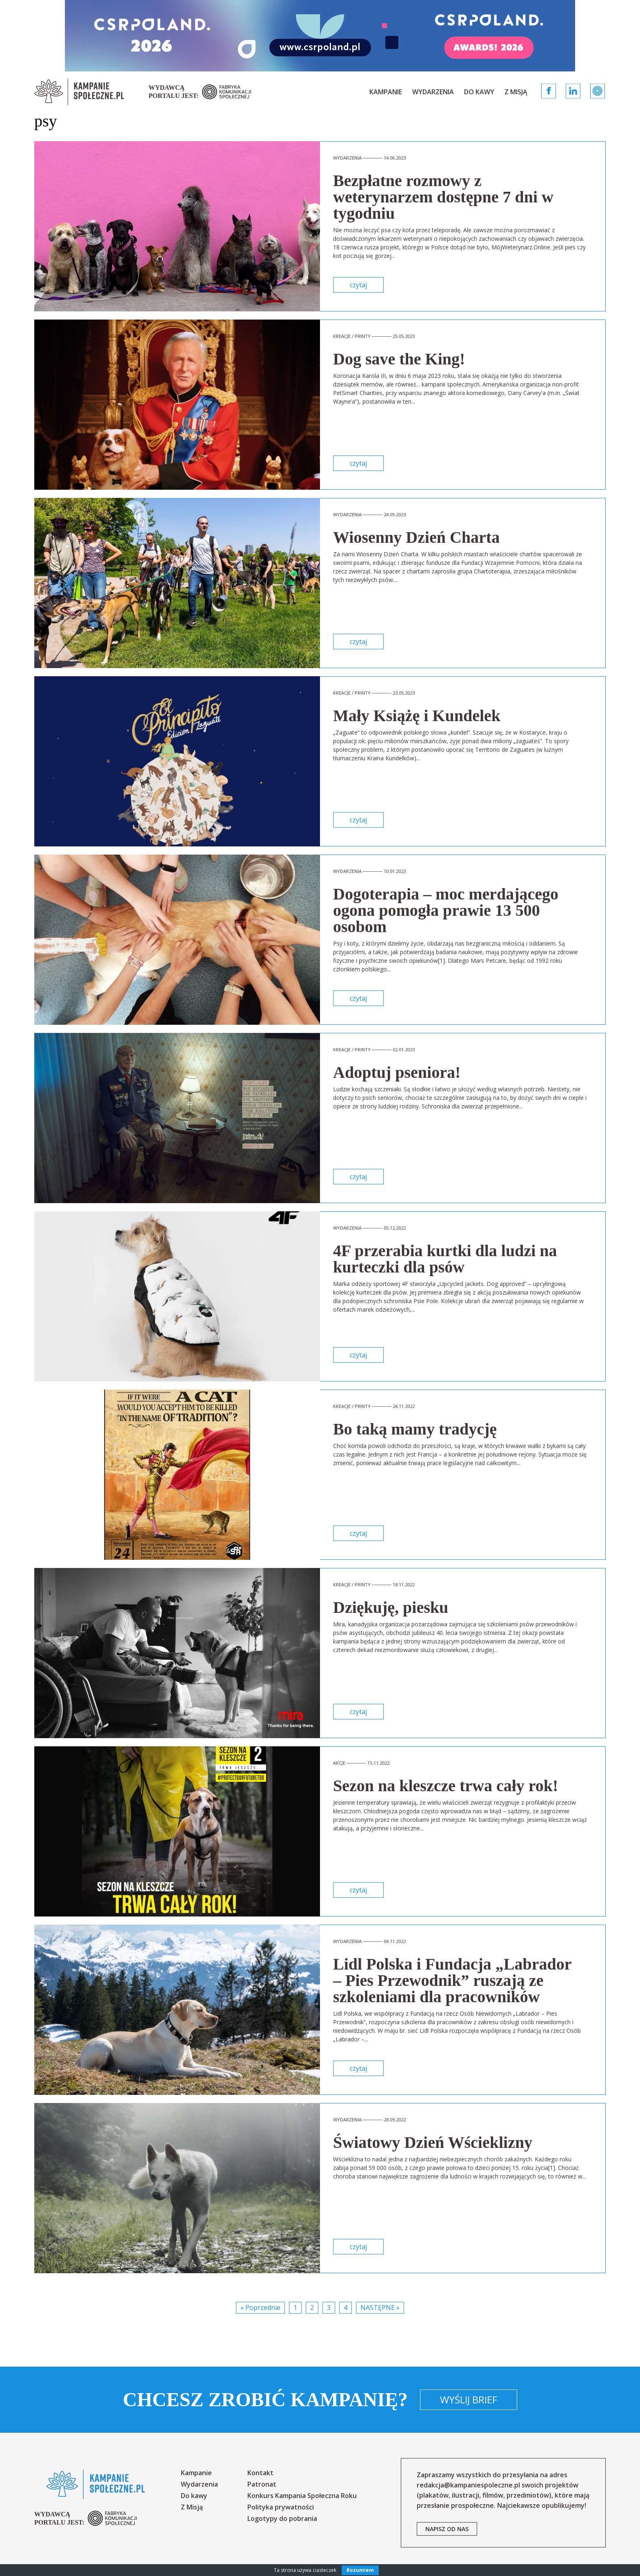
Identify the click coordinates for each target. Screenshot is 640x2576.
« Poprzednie (260, 2307)
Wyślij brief (468, 2399)
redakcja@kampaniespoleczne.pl (468, 2485)
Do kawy (479, 91)
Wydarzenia (433, 91)
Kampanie (385, 91)
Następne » (380, 2307)
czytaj (358, 284)
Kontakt (260, 2472)
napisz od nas (447, 2529)
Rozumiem (360, 2570)
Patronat (261, 2484)
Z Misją (515, 91)
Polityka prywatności (280, 2507)
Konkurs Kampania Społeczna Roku (302, 2495)
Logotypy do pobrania (282, 2518)
